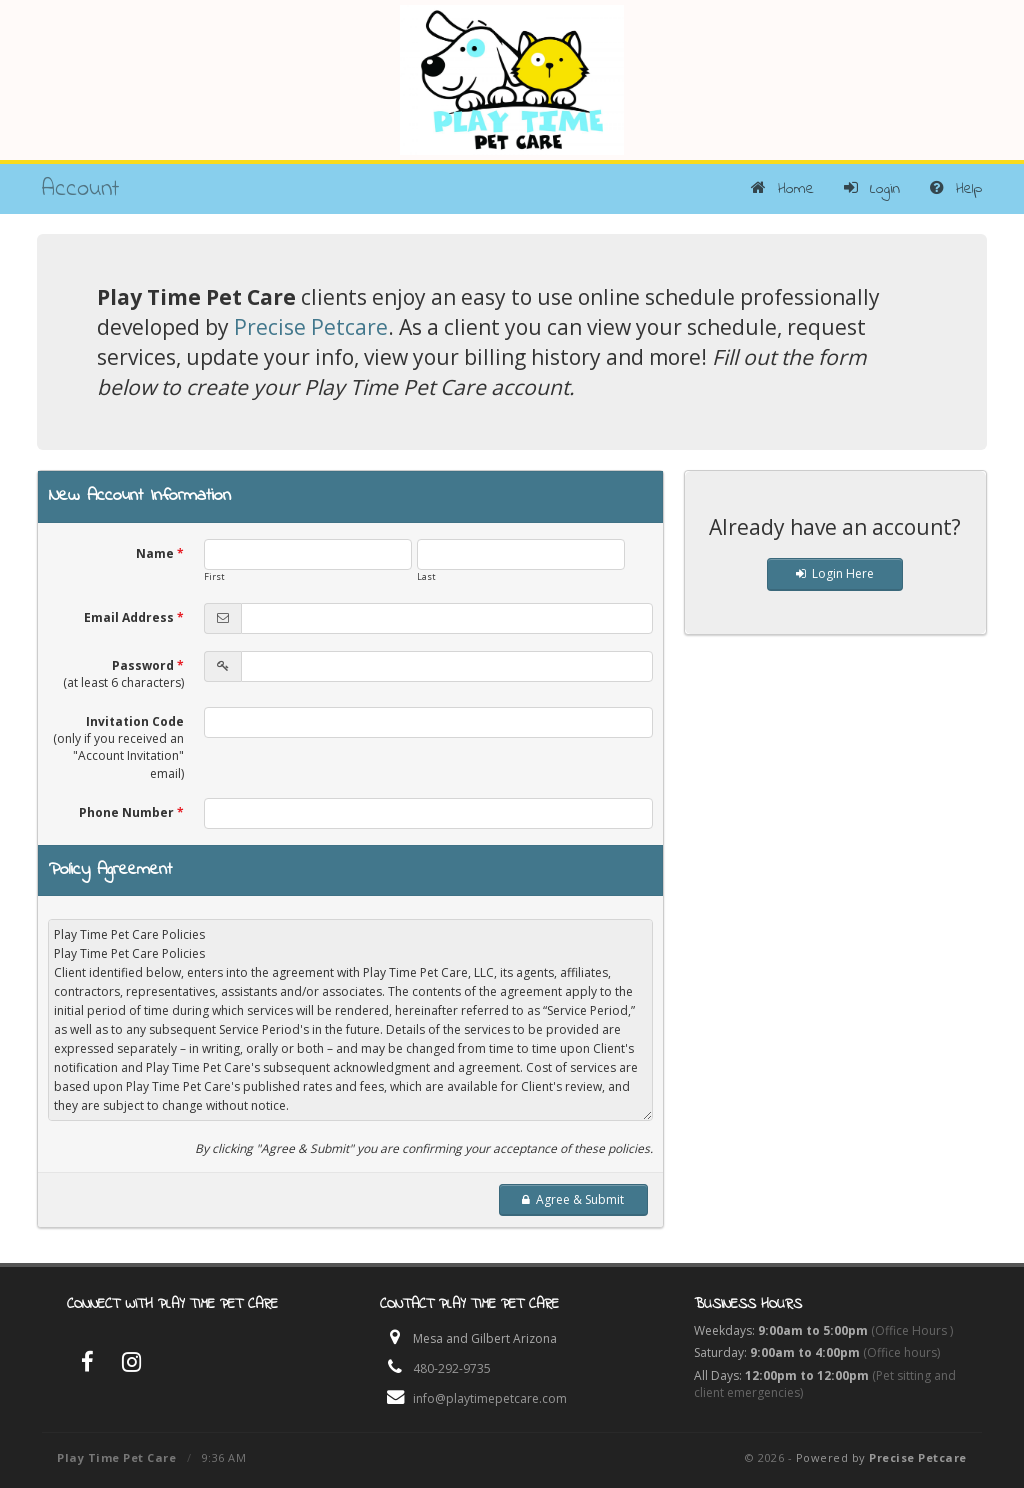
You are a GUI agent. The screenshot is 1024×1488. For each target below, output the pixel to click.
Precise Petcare (311, 327)
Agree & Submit (573, 1199)
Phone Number (131, 812)
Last (426, 576)
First (214, 576)
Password (123, 674)
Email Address (134, 617)
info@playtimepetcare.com (490, 1398)
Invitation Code (118, 747)
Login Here (835, 573)
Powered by (881, 1457)
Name (160, 553)
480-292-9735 (452, 1368)
